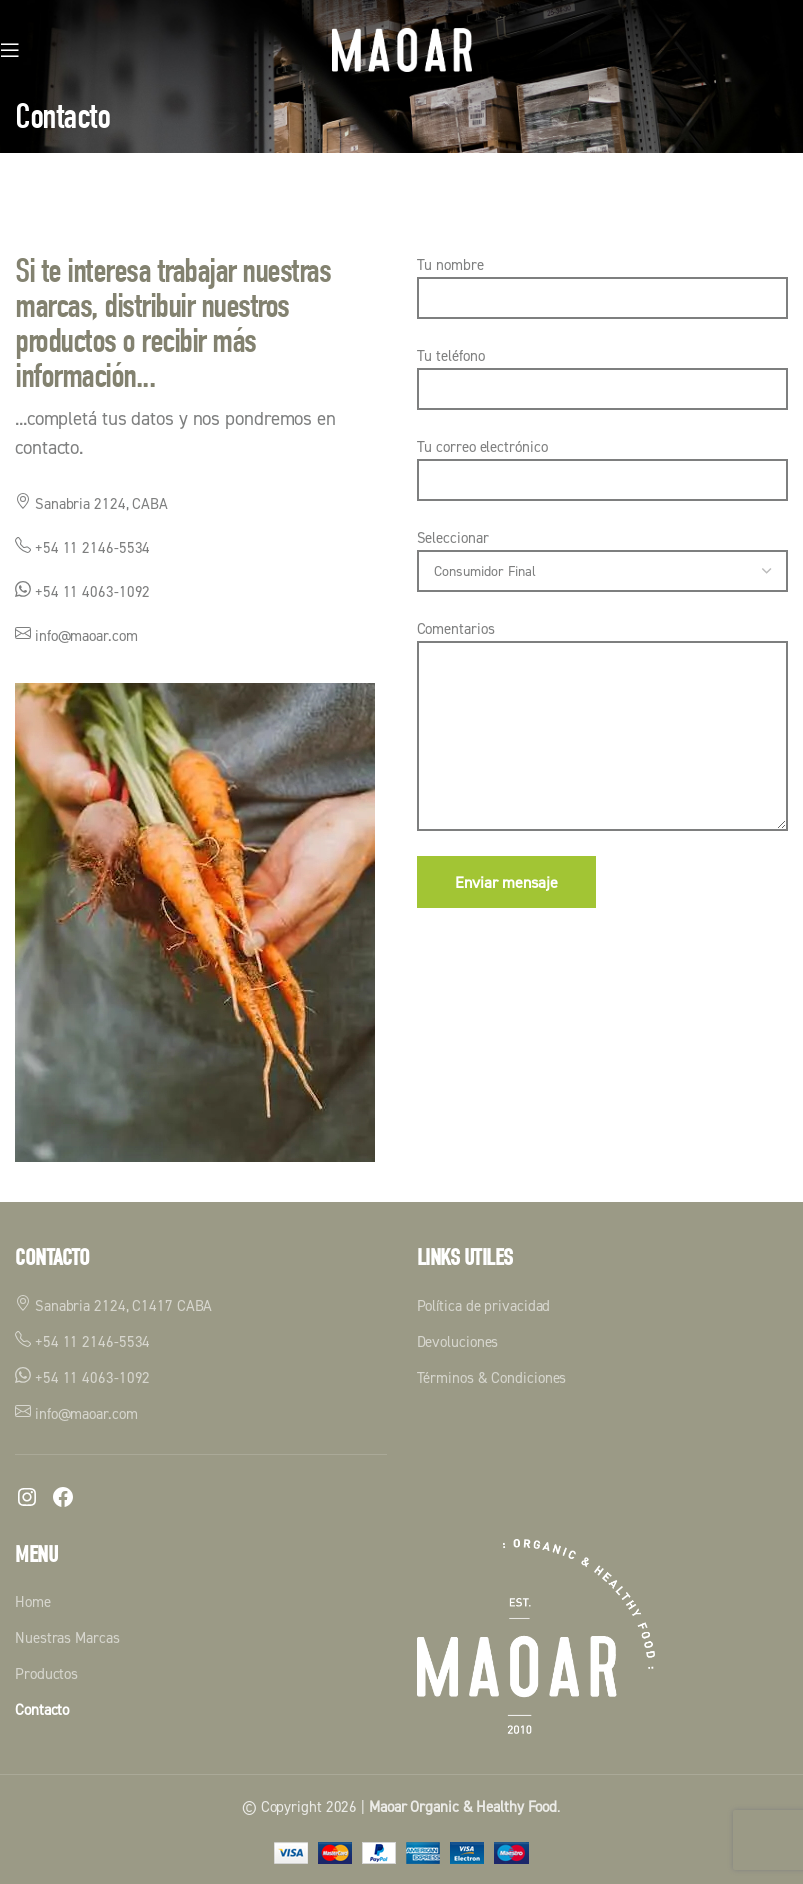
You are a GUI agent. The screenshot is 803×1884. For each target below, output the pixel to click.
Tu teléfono (603, 371)
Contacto (42, 1709)
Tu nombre (603, 280)
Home (33, 1601)
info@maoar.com (76, 635)
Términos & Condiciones (492, 1377)
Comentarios (603, 681)
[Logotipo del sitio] (402, 48)
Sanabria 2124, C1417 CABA (113, 1305)
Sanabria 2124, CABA (91, 503)
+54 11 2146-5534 (82, 547)
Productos (46, 1673)
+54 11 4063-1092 (82, 591)
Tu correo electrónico (603, 462)
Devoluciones (458, 1341)
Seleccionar (603, 553)
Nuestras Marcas (67, 1637)
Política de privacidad (484, 1305)
